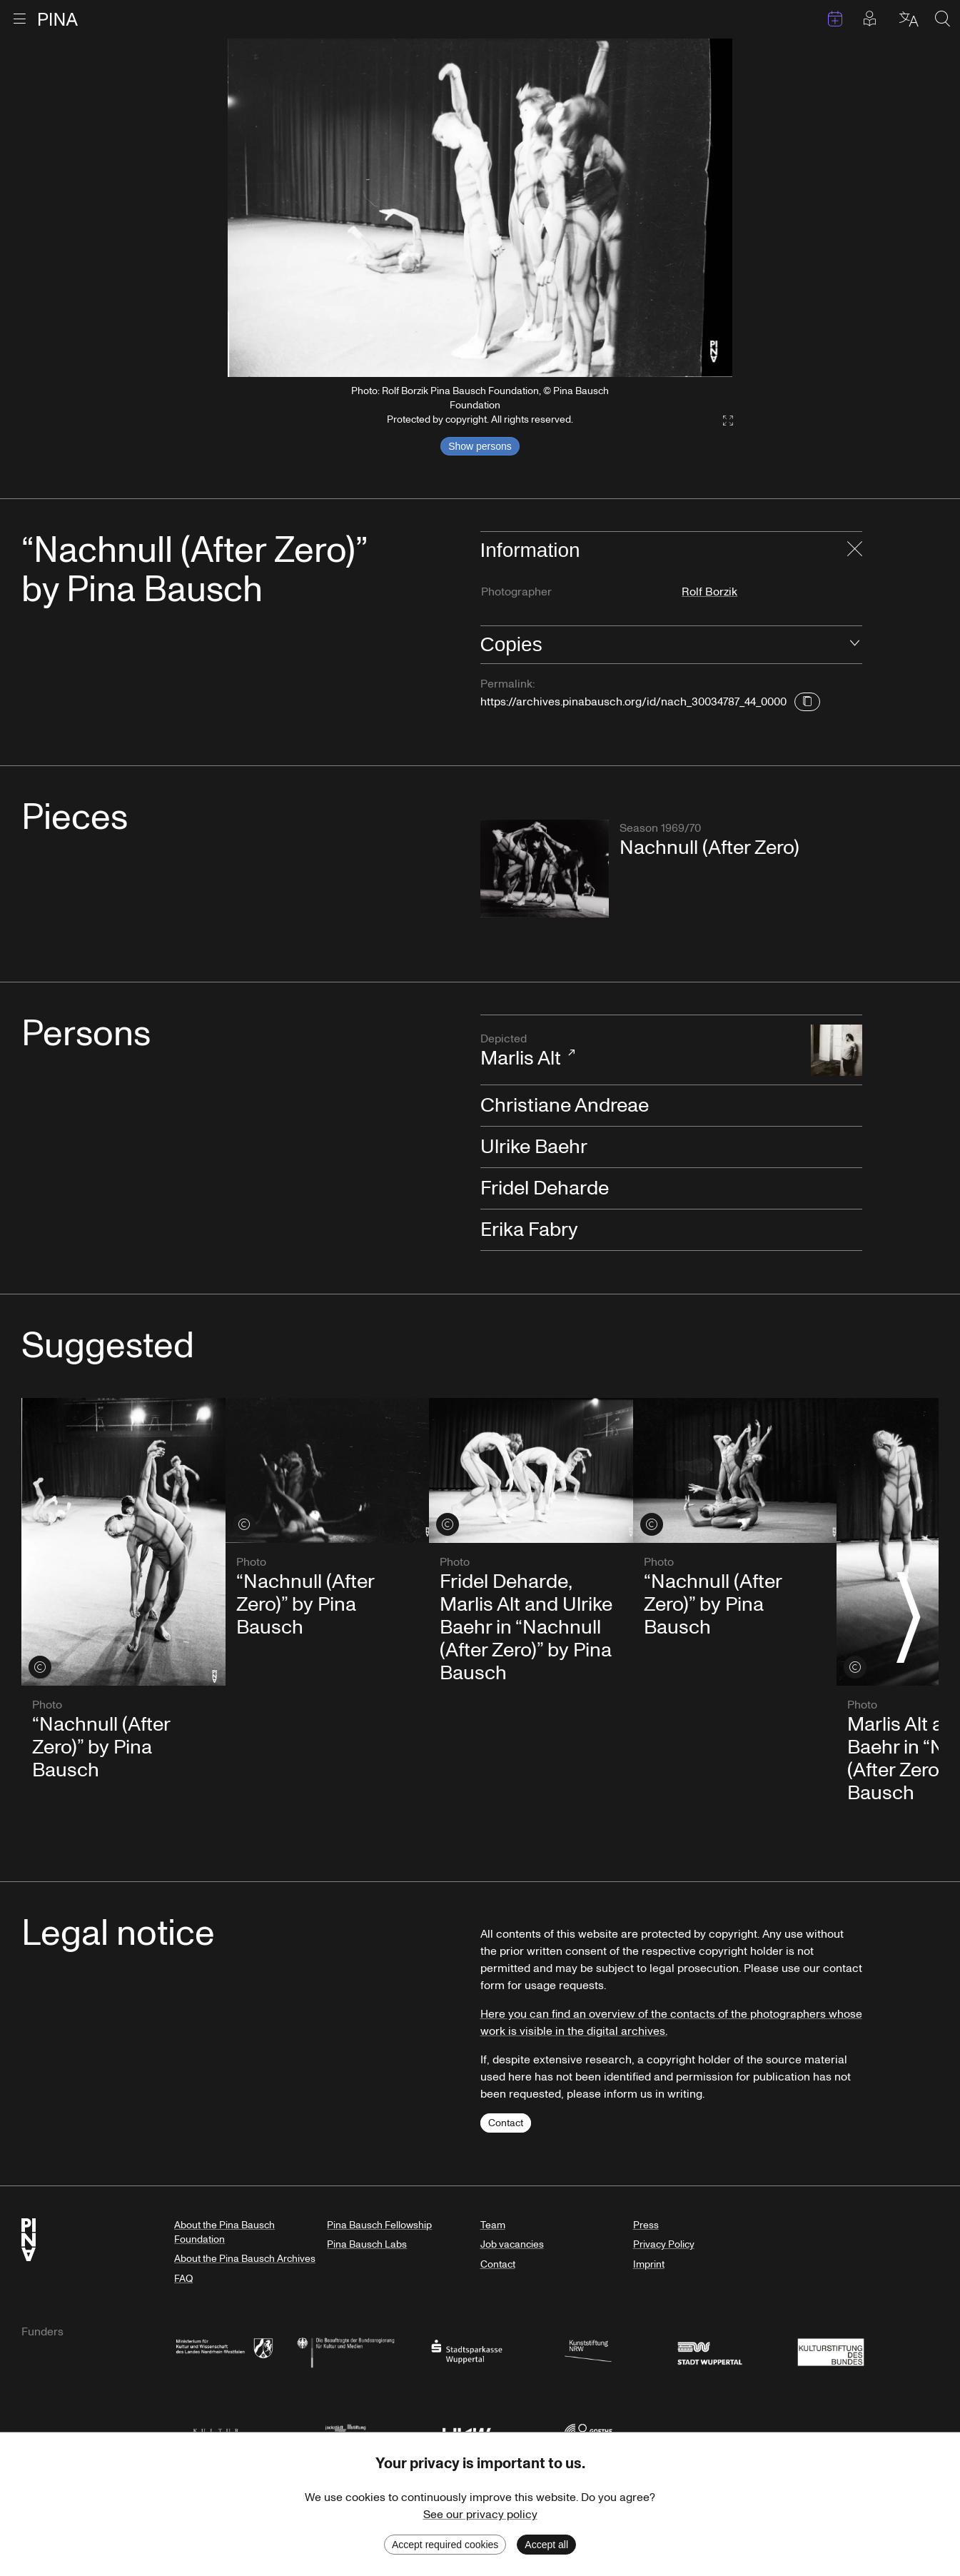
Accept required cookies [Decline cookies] (445, 2544)
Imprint (649, 2264)
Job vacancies (512, 2244)
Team (492, 2225)
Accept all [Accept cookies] (546, 2544)
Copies (511, 644)
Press (646, 2225)
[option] (480, 208)
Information (530, 550)
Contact (505, 2123)
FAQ (183, 2278)
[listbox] (480, 208)
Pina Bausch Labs (367, 2244)
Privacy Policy (663, 2244)
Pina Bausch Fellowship (379, 2225)
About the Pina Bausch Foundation (224, 2232)
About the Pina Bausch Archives (244, 2258)
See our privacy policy (480, 2514)
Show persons (480, 446)
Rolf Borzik (709, 592)
